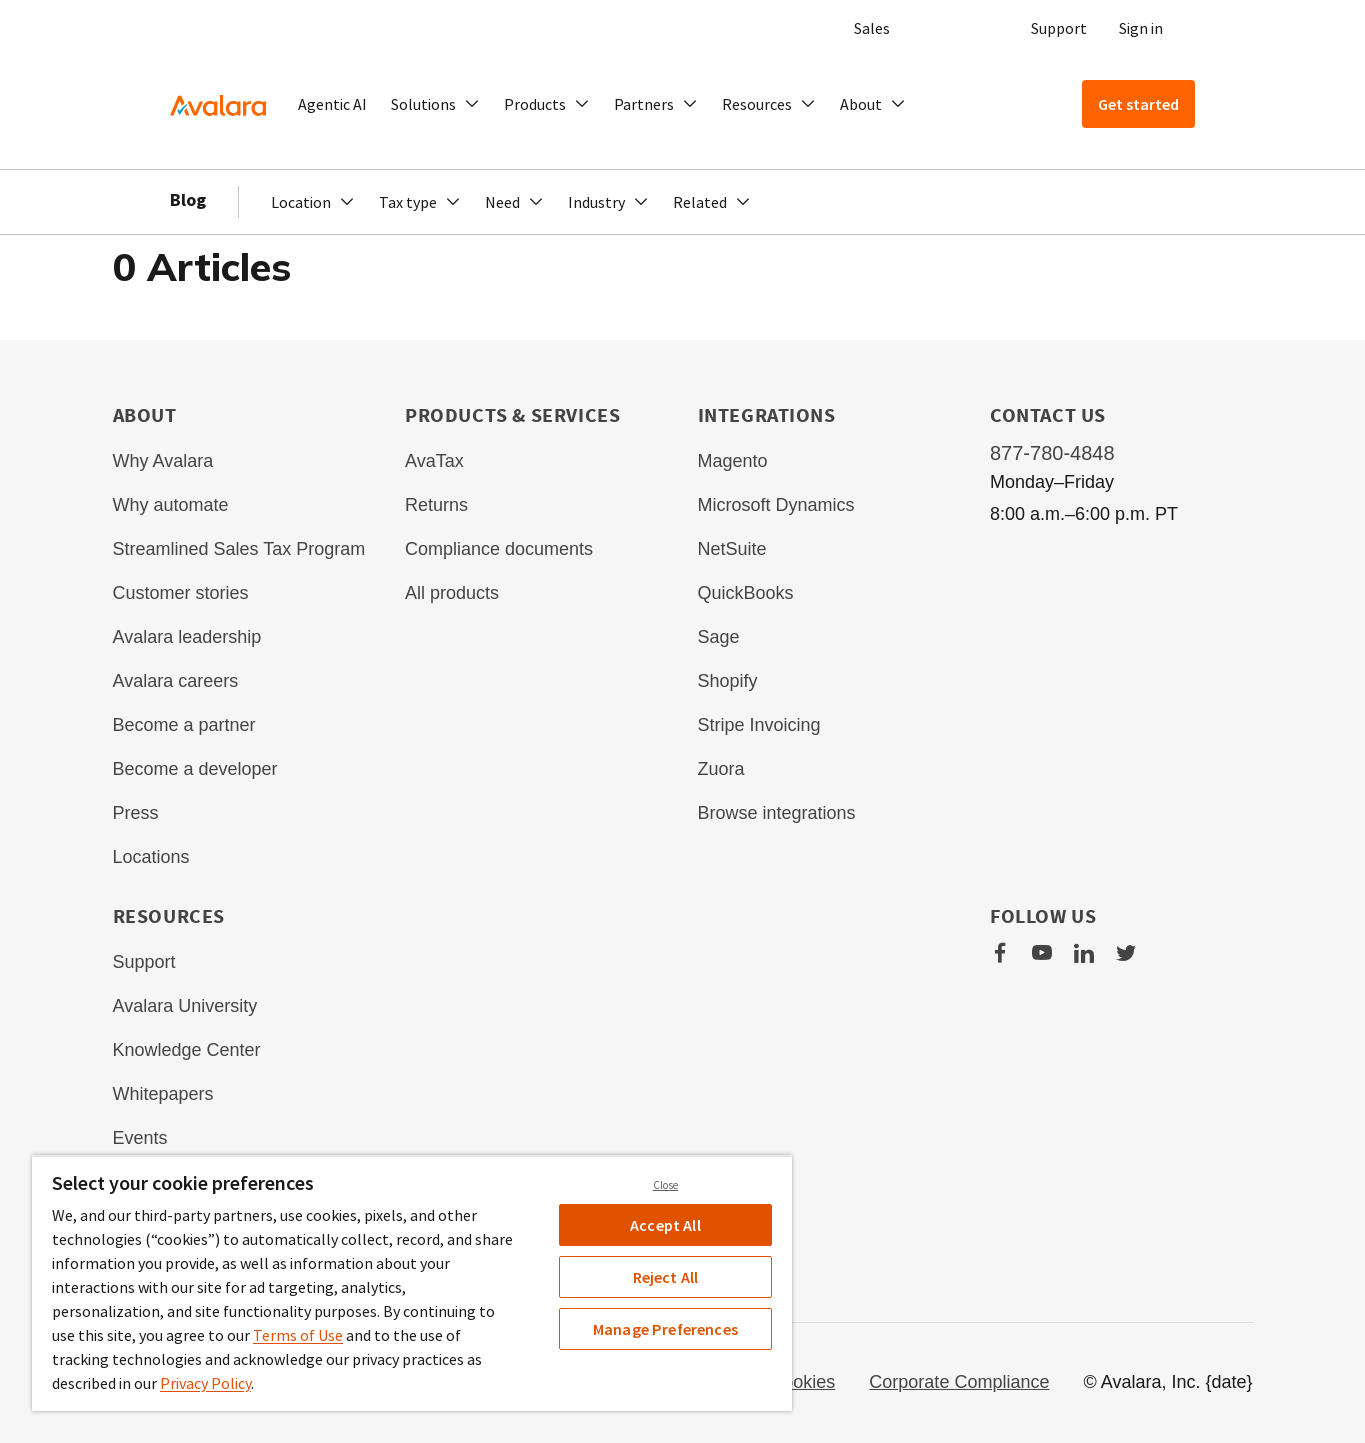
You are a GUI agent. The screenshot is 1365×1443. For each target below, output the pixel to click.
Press (136, 813)
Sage (719, 637)
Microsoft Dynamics (776, 505)
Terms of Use (298, 1335)
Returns (436, 505)
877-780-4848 (1052, 453)
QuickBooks (746, 593)
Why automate (171, 505)
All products (452, 593)
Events (140, 1138)
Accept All (665, 1225)
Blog (188, 199)
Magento (733, 461)
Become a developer (195, 769)
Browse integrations (777, 813)
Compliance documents (499, 549)
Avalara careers (176, 681)
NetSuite (732, 549)
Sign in (1141, 28)
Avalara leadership (187, 637)
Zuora (721, 769)
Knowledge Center (187, 1050)
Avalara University (185, 1006)
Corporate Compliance (959, 1382)
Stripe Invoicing (759, 725)
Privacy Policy (205, 1383)
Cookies (802, 1382)
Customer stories (181, 593)
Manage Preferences (665, 1329)
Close (666, 1185)
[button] (435, 104)
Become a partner (184, 725)
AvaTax (434, 461)
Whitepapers (163, 1094)
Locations (151, 857)
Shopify (728, 681)
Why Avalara (163, 461)
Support (1059, 28)
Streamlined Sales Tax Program (239, 549)
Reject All (666, 1277)
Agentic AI (332, 104)
